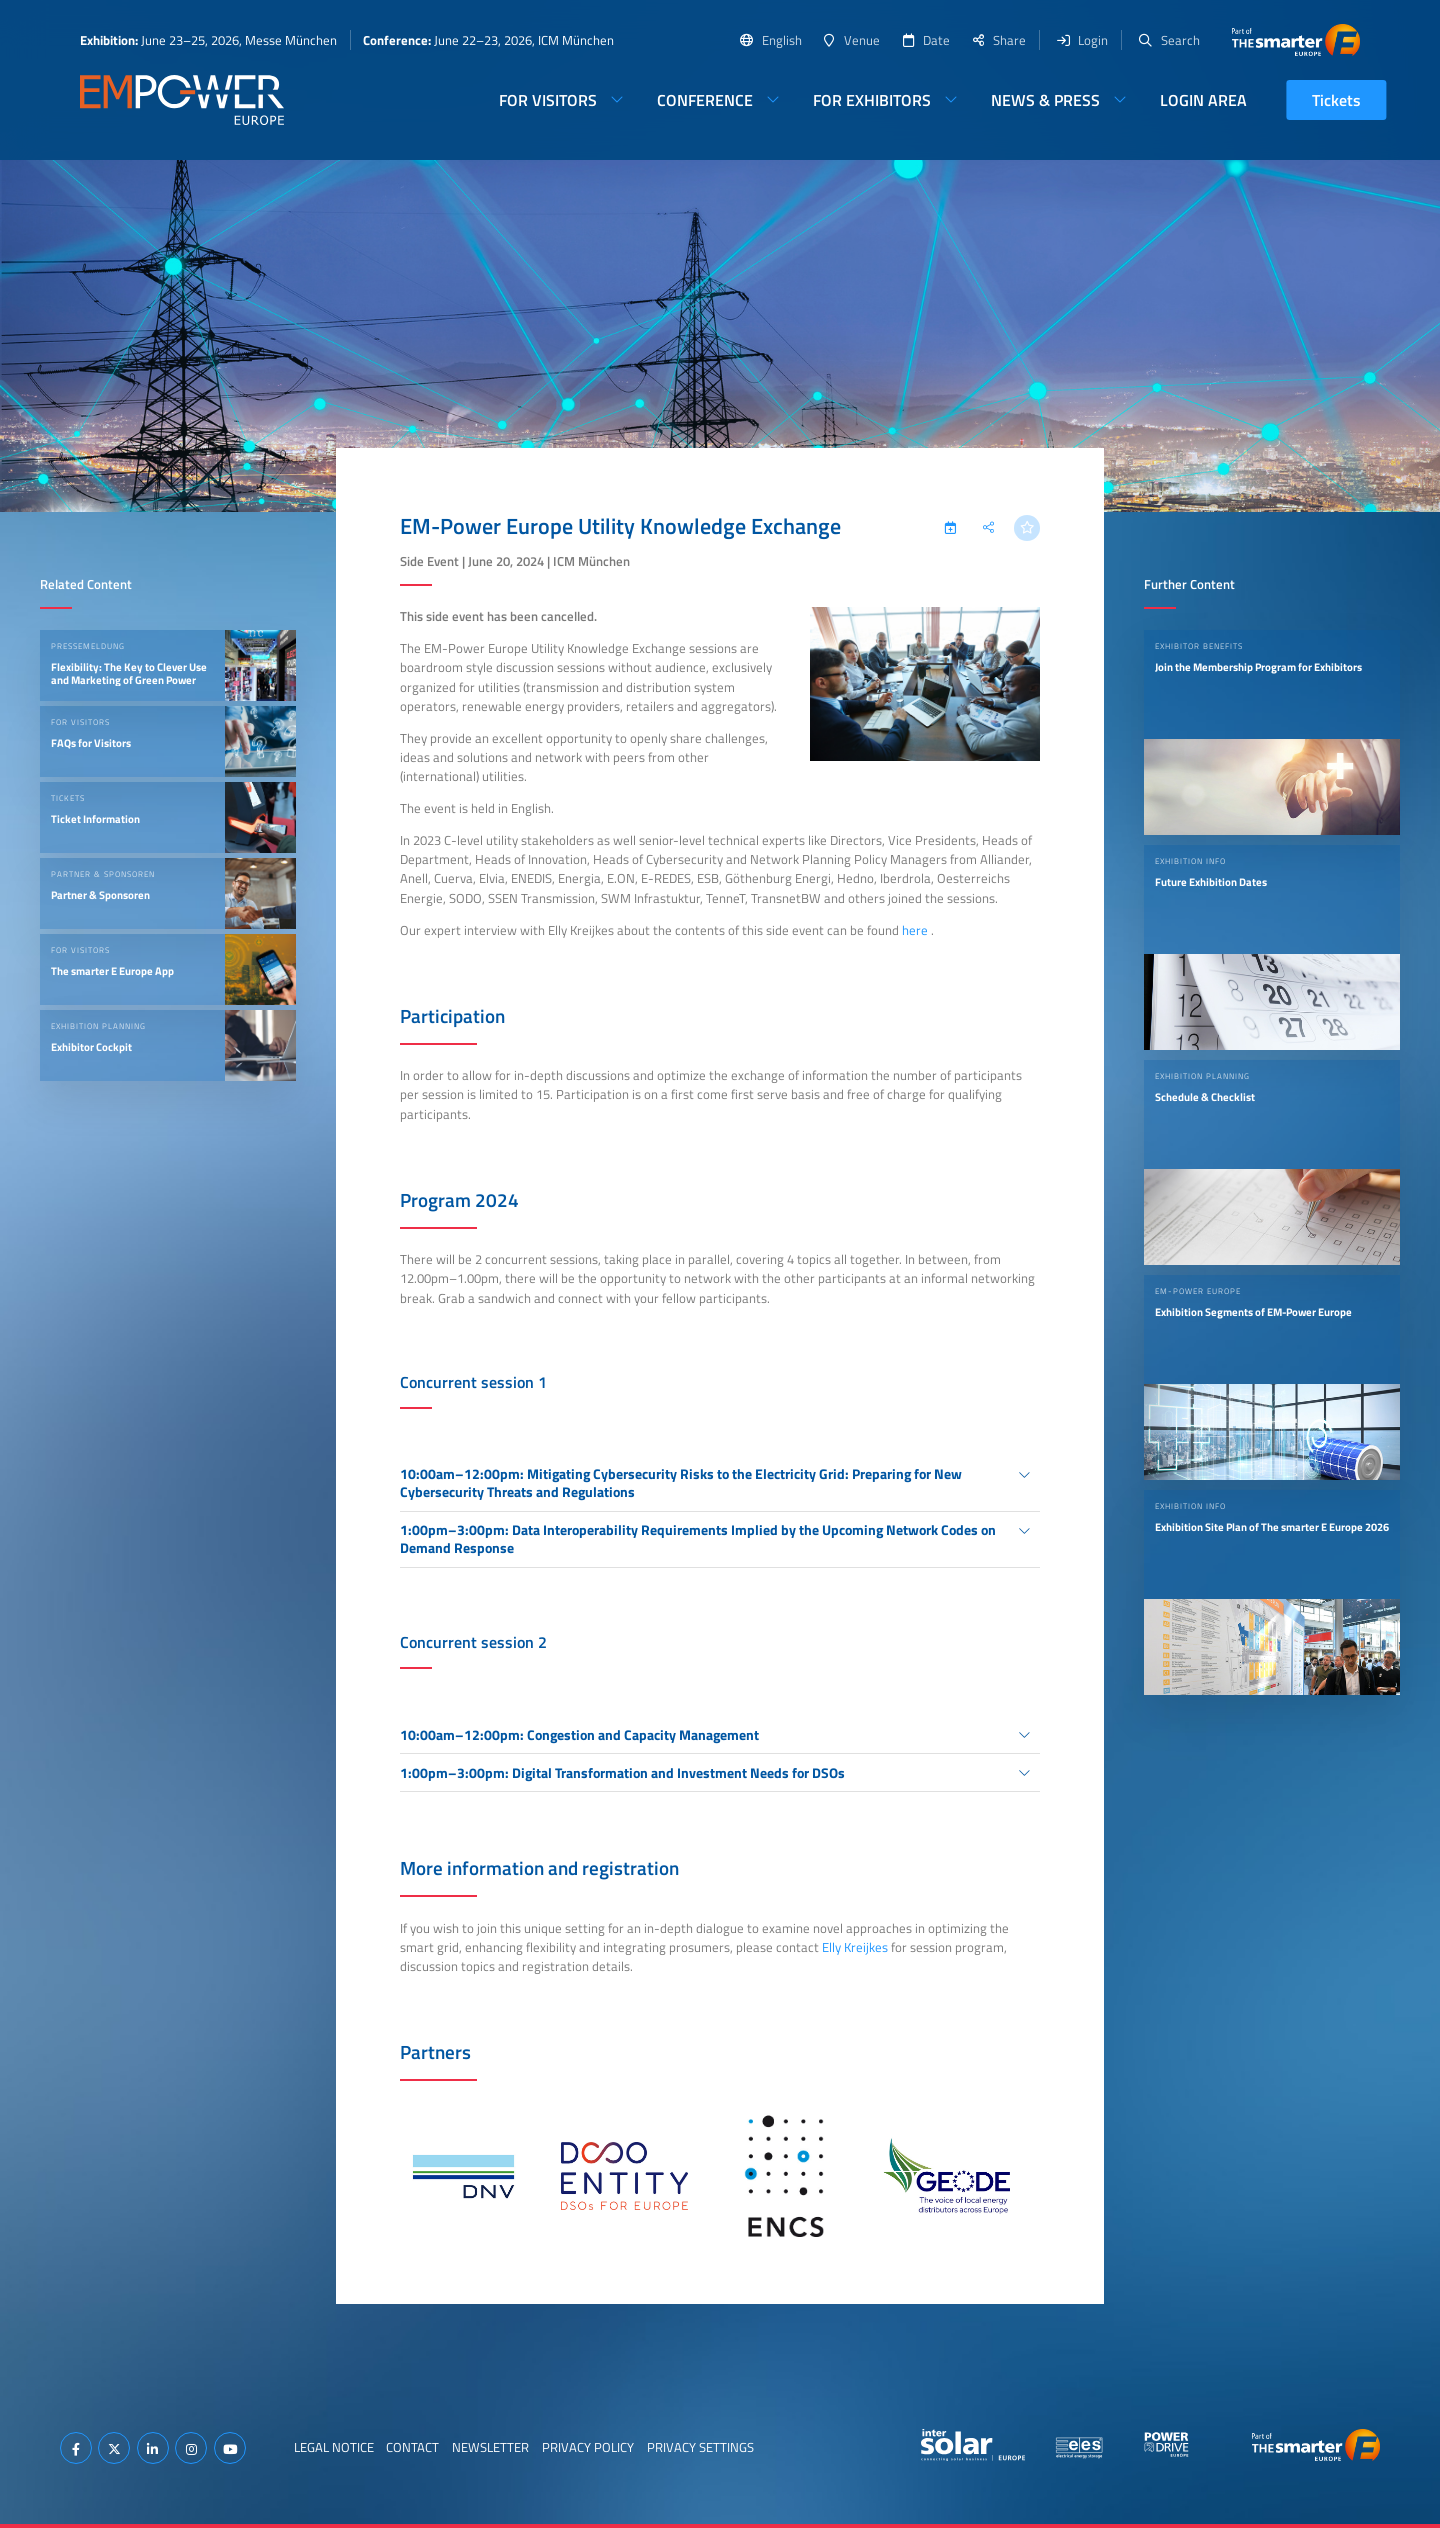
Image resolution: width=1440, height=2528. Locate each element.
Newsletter (490, 2447)
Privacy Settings (700, 2447)
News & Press (1045, 100)
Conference (705, 100)
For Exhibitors (872, 100)
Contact (412, 2447)
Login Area (1203, 100)
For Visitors (548, 100)
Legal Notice (334, 2447)
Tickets (1336, 100)
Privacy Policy (588, 2447)
